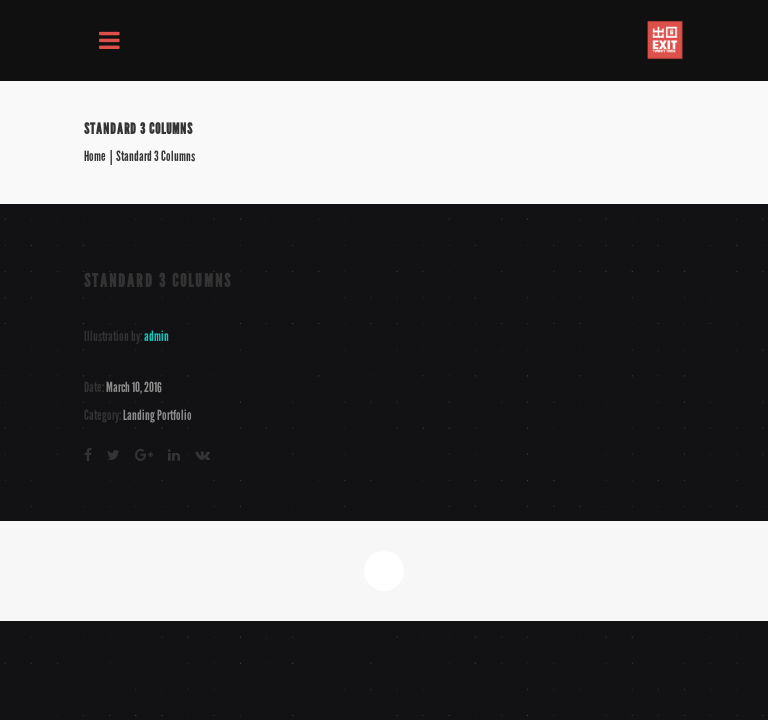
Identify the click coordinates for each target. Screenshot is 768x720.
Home (95, 157)
